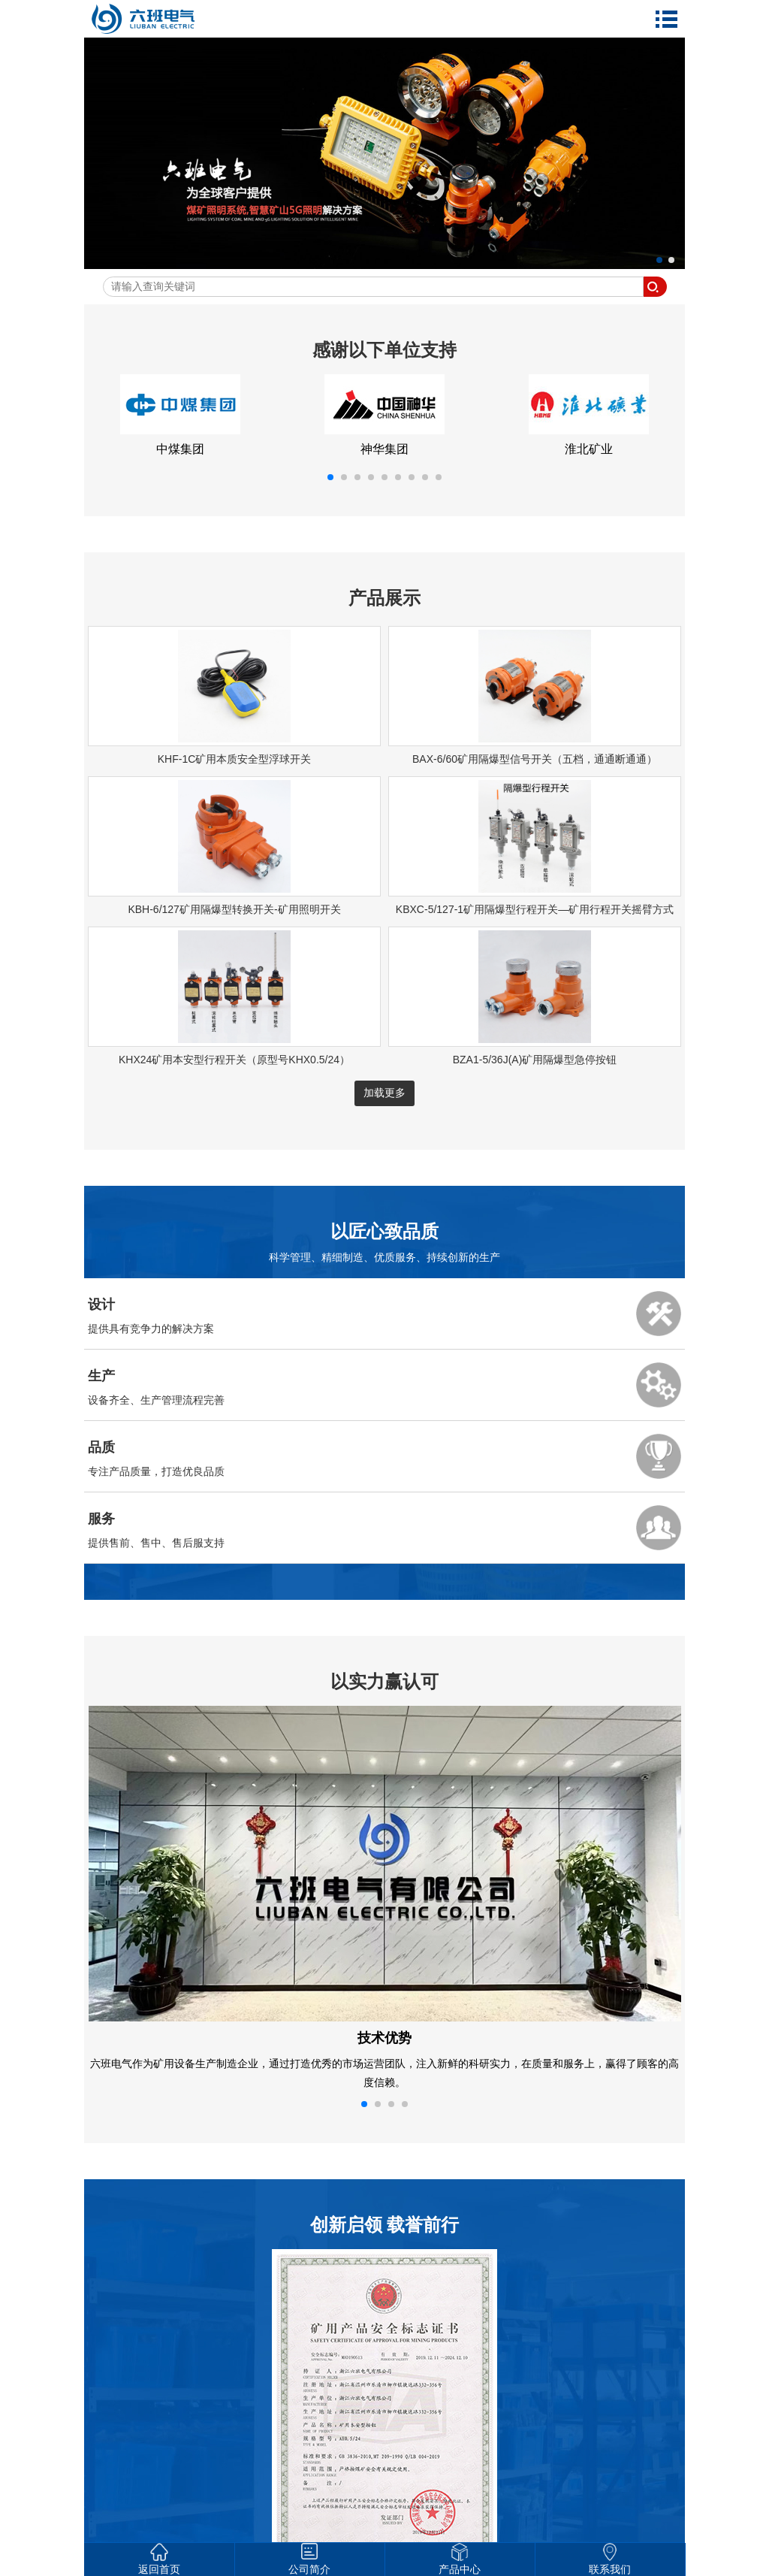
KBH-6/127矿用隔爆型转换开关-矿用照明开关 (234, 909)
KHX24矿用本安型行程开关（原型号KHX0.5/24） (234, 1060)
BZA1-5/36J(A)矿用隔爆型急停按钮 (535, 1060)
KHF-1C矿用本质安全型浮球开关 (235, 759)
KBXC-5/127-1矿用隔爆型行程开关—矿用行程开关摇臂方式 (535, 909)
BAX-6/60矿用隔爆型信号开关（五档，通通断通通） (534, 759)
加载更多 (384, 1093)
